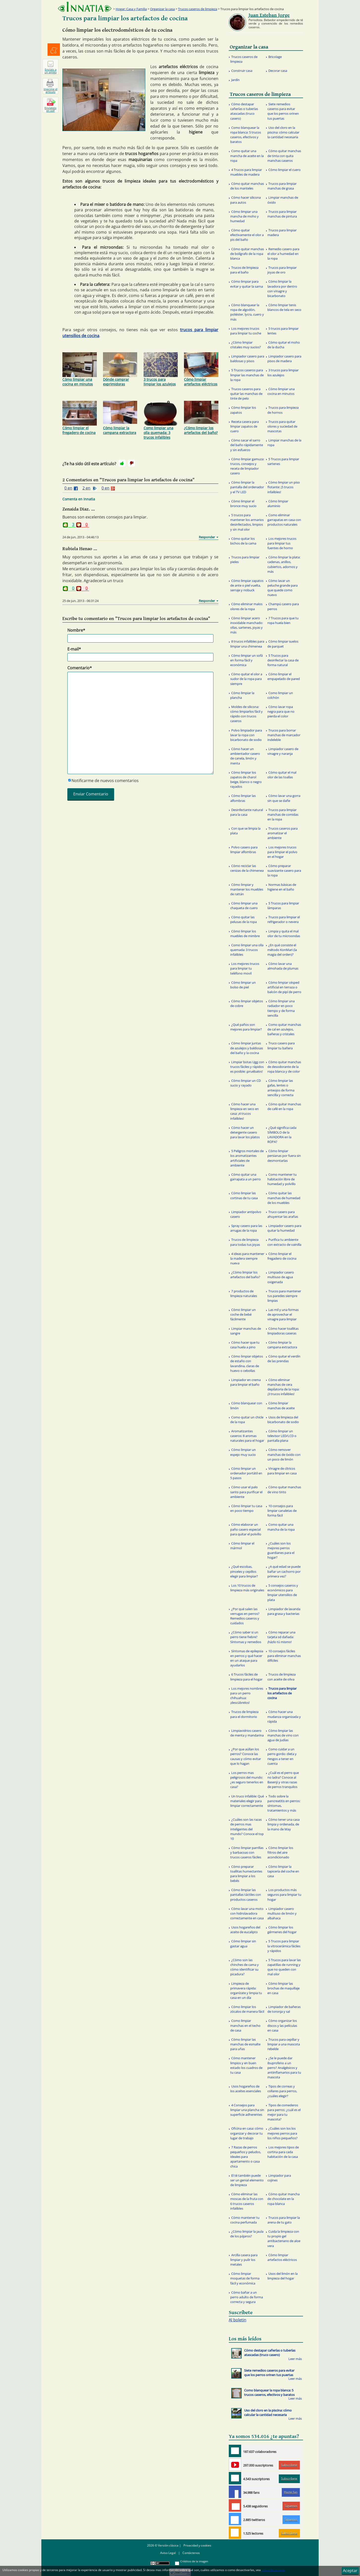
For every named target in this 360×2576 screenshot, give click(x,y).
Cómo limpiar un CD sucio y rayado (245, 1082)
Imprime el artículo (50, 90)
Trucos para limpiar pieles (244, 559)
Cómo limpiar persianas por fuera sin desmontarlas (284, 1156)
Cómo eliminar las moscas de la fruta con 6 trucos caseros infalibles (246, 2201)
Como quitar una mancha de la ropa (281, 1526)
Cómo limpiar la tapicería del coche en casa (283, 1871)
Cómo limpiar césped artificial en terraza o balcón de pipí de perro (284, 987)
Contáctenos (191, 2553)
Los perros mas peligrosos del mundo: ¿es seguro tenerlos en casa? (246, 1779)
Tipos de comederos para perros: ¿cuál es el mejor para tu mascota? (284, 2112)
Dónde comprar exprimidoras (120, 369)
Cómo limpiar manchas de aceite (281, 1405)
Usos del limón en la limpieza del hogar (282, 2275)
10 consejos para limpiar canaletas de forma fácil (282, 1511)
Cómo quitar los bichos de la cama (243, 540)
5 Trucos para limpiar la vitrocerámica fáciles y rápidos (283, 1946)
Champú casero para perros (283, 606)
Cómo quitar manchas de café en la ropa (284, 1106)
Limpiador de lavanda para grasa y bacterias (283, 1611)
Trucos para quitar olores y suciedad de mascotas (282, 426)
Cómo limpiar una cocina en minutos (79, 369)
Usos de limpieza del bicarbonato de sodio (283, 1419)
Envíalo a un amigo (51, 71)
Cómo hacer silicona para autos (245, 199)
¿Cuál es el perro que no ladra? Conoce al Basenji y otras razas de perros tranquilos (283, 1779)
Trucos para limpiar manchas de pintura (282, 213)
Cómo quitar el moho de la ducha (283, 344)
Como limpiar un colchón (280, 695)
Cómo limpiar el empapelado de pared (283, 676)
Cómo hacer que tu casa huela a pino (244, 1344)
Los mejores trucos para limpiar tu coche (245, 330)
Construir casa (241, 70)
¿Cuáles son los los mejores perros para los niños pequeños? (282, 2133)
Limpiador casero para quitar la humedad (284, 1228)
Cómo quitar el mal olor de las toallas (281, 774)
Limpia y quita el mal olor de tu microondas (283, 933)
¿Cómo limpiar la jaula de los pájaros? (246, 2233)
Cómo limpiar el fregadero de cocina (79, 418)
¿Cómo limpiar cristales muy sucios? (245, 344)
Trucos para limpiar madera (282, 232)
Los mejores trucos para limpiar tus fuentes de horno (281, 543)
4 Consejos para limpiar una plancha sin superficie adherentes (247, 2110)
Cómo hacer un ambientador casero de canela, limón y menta (245, 756)
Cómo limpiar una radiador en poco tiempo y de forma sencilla (281, 1008)
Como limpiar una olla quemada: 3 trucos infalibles (161, 420)
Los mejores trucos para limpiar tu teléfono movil (244, 968)
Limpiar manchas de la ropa (284, 442)
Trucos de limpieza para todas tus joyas (245, 1242)
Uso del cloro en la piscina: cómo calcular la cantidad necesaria (283, 132)
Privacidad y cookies (197, 2545)
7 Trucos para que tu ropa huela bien (283, 620)
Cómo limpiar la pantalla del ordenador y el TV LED (247, 487)
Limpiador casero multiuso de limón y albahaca (282, 1913)
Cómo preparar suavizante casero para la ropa (284, 870)
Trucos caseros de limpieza (197, 9)
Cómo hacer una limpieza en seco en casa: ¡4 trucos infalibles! (244, 1111)
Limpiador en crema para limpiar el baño (245, 1382)
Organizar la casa (162, 9)
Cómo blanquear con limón (246, 1405)
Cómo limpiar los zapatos (243, 409)
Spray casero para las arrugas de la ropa (246, 1228)
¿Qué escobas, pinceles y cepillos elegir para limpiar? (244, 1571)
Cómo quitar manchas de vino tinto (284, 1489)
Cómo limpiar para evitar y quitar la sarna (246, 283)
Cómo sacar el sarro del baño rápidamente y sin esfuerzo (246, 445)
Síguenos (291, 2506)
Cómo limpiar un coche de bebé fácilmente (243, 1314)
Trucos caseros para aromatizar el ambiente (282, 833)
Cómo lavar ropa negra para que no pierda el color (280, 711)
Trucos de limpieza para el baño (244, 269)
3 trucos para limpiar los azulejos (161, 369)
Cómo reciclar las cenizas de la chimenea (247, 868)
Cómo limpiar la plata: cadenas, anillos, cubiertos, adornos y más (283, 564)
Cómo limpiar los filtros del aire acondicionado (280, 1852)
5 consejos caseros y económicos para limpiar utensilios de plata (282, 1592)
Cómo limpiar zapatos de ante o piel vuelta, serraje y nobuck (246, 585)
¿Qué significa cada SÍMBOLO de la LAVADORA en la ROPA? (281, 1134)
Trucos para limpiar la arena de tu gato (283, 2219)
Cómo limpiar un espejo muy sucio (243, 1452)
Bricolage (275, 56)
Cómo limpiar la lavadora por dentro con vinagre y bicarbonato (282, 288)
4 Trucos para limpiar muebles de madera (246, 172)
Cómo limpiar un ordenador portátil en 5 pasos (246, 1473)
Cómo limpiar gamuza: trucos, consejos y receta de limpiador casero (247, 466)
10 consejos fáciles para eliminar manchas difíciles (284, 1656)
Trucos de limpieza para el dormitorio (244, 1714)
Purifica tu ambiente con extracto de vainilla (284, 1242)
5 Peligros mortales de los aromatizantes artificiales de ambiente (247, 1158)
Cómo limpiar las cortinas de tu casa (244, 1195)
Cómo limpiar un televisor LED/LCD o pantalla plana (281, 1436)
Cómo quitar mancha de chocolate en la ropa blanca (283, 2199)
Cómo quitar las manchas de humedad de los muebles (283, 1198)
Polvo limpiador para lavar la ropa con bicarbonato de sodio (246, 735)
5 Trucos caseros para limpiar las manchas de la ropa (247, 375)
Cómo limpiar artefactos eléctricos (201, 369)
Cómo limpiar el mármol (242, 1545)
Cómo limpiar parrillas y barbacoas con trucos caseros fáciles (246, 1852)
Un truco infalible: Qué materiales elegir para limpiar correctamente (247, 1801)
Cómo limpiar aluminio (277, 503)
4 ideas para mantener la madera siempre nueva (247, 1258)
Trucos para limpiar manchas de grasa (282, 185)
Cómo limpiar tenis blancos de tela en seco (284, 307)
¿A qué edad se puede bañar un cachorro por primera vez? (284, 1571)
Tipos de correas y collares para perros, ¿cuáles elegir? (282, 2091)
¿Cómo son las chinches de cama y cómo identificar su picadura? (244, 1967)
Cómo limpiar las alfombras (243, 798)
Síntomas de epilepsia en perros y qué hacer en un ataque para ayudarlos (246, 1658)
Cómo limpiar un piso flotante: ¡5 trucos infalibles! (283, 487)
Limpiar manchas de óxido (282, 199)
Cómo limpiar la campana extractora (120, 418)
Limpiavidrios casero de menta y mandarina (247, 1732)
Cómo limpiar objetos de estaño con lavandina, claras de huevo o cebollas (246, 1363)
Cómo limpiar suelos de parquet (282, 643)
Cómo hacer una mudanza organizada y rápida (284, 1716)
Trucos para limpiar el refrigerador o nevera (283, 919)
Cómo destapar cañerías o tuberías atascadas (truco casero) (244, 111)
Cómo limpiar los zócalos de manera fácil (247, 2009)
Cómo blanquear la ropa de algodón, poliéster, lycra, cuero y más (247, 312)
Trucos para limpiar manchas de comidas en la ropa (282, 814)
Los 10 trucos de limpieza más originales (247, 1587)
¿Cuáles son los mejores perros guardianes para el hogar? (280, 1550)
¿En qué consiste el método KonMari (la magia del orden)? (282, 950)
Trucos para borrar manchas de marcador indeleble (283, 735)
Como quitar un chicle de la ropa (246, 1419)
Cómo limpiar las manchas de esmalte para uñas (245, 2044)
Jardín (235, 80)
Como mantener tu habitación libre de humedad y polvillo (282, 1179)
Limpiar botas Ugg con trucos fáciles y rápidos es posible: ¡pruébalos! (247, 1067)
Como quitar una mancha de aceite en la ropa (247, 156)
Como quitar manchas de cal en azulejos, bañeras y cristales (284, 1029)
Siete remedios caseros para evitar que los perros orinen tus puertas (283, 111)
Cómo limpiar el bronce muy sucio (243, 503)
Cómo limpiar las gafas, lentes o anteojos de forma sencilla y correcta (280, 1087)
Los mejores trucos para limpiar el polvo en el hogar (282, 852)
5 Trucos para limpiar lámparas (283, 905)
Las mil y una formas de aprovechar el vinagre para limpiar (283, 1314)
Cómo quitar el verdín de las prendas (283, 1358)
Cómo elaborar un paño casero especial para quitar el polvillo (245, 1529)
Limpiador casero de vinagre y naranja (282, 751)
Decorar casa (277, 70)
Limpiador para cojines (279, 2177)
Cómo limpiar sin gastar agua (243, 1943)
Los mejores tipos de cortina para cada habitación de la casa (283, 2152)
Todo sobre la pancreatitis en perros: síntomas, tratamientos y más (283, 1803)
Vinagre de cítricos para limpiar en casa (282, 1470)
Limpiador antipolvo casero (245, 1214)
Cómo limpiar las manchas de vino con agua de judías (283, 1735)
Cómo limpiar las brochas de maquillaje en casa (283, 1988)
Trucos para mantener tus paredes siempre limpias (284, 1296)
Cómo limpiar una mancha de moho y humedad (244, 216)
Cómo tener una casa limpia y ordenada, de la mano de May (283, 1824)
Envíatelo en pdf (50, 109)
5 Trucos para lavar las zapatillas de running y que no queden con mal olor (284, 1967)
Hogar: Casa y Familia (131, 9)
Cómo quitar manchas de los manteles (247, 185)
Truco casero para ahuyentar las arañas (282, 1214)
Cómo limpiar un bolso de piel (243, 984)
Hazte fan (290, 2492)
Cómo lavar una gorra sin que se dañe (283, 798)
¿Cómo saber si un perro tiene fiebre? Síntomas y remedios (245, 1637)
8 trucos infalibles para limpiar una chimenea (247, 643)
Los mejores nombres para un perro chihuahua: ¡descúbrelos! (246, 1695)
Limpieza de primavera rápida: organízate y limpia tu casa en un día (246, 1990)
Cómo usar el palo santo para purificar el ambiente (246, 1492)
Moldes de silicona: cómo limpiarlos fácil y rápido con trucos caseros (246, 714)
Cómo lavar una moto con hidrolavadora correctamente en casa (247, 1913)
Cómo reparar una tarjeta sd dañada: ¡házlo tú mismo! (281, 1637)
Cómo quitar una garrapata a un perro (245, 1176)
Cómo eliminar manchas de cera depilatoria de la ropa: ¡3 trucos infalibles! (283, 1387)
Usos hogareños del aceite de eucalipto (245, 1929)
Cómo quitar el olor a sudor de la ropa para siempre (246, 679)
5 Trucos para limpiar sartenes (283, 461)
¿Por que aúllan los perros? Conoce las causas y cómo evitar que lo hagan (245, 1756)
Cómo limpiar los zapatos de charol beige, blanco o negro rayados (246, 779)
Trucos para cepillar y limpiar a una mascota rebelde (283, 2044)
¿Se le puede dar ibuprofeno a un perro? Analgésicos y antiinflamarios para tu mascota (284, 2067)
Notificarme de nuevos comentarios (105, 780)
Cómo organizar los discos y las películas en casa (282, 2025)
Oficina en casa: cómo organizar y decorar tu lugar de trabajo (246, 2133)
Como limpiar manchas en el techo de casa (245, 2025)
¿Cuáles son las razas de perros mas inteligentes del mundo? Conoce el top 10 (247, 1829)
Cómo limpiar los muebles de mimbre (245, 933)
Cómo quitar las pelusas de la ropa (243, 919)
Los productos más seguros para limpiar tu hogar (284, 1894)
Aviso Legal (168, 2553)
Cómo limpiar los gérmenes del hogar (282, 1929)
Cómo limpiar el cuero (284, 169)
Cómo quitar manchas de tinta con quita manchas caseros (284, 156)
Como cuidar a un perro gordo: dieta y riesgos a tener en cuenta (282, 1756)
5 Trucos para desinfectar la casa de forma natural (283, 660)
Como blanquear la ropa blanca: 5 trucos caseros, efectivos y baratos (245, 134)
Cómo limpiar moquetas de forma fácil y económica (244, 2278)
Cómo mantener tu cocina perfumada (244, 2219)
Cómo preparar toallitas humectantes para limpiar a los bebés (246, 1873)
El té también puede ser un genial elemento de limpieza (247, 2180)
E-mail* (74, 649)
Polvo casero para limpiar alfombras (243, 849)
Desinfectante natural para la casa (246, 812)
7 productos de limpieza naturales (243, 1293)
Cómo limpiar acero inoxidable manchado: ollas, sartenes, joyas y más (246, 625)
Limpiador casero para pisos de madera (284, 358)
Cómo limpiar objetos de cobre (246, 1003)
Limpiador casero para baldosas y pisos (247, 358)
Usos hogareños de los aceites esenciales (245, 2088)
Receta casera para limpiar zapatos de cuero (244, 426)
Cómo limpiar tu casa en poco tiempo (246, 1508)
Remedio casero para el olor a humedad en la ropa (283, 254)
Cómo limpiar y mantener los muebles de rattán (246, 889)
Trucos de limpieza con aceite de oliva (281, 1676)
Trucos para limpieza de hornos (283, 409)
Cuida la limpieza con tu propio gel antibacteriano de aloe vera (283, 2238)
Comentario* (79, 668)
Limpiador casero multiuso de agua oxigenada (280, 1277)
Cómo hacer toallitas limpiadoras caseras (283, 1330)
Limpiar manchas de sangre (245, 1330)
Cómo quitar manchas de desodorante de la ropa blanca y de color (284, 1067)
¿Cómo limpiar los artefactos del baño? (201, 418)
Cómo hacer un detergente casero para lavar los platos (245, 1132)
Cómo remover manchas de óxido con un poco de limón (284, 1454)
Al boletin (237, 2320)
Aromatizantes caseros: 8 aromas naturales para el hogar (247, 1436)
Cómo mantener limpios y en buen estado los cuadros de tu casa (246, 2065)
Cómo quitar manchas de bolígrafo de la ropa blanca (247, 254)
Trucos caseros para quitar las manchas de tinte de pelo (246, 394)
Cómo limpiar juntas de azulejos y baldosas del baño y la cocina (246, 1048)
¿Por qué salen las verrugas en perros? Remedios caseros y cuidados (244, 1616)
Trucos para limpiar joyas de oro (282, 269)
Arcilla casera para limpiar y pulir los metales (243, 2260)
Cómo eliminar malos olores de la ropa (246, 606)
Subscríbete (289, 2465)
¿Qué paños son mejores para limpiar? (246, 1026)
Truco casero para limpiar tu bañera (281, 1045)
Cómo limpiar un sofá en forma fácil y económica (246, 660)
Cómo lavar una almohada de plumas (282, 966)
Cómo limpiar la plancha (242, 695)
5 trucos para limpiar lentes (283, 330)
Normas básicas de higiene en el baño (281, 887)
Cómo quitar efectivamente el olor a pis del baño (247, 235)
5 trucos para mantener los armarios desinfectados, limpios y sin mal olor (247, 522)
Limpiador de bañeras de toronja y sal (284, 2009)
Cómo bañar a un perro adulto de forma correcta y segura (246, 2297)
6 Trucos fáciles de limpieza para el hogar (246, 1676)
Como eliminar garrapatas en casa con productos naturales (284, 520)
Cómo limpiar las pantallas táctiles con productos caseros (245, 1894)
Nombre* (76, 630)
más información (273, 2570)
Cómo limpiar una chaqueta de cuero (244, 905)
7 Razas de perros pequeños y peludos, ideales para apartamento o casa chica (245, 2157)
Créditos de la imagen (194, 2561)
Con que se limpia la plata (245, 830)
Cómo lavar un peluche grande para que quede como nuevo (282, 587)
